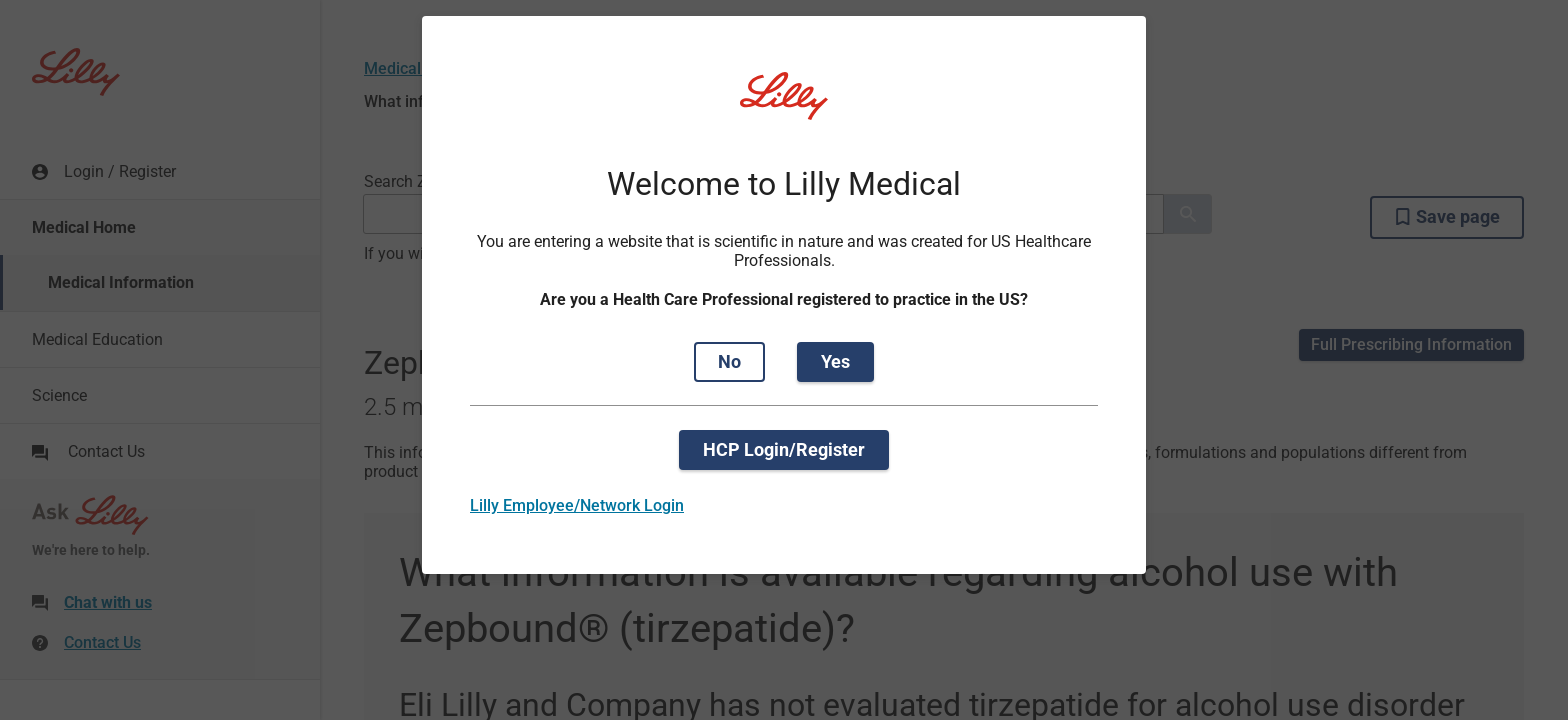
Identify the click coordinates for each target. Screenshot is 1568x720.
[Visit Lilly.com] (784, 108)
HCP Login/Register (784, 449)
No (729, 361)
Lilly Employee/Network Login (577, 505)
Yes (835, 361)
